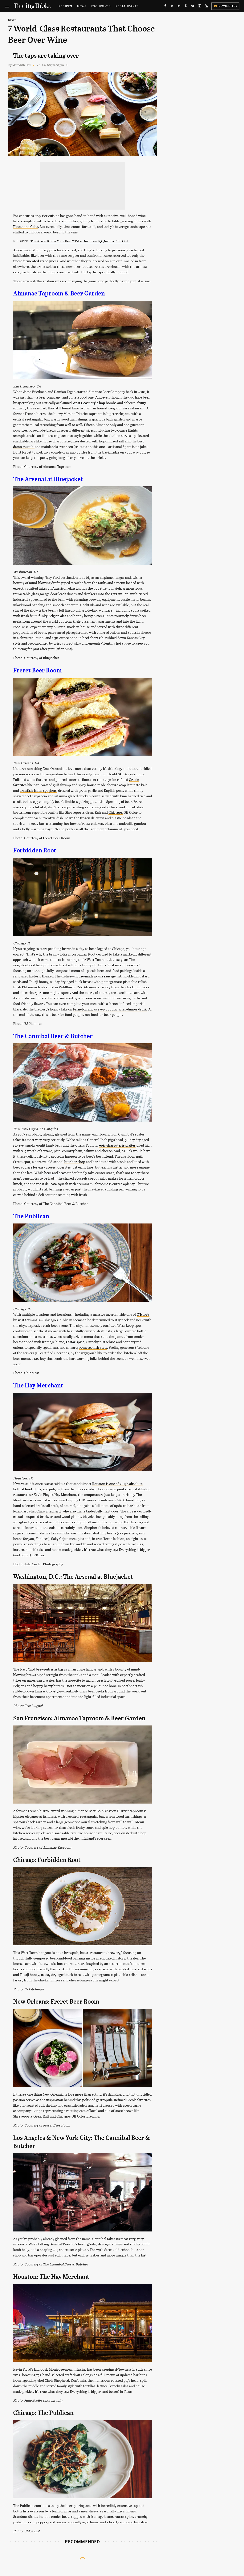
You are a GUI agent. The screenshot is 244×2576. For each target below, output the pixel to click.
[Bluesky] (193, 6)
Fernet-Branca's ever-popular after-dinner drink (110, 1009)
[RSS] (206, 6)
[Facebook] (165, 6)
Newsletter (225, 6)
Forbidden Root (34, 850)
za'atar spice (75, 1341)
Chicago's (115, 812)
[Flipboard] (179, 6)
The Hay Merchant (38, 1385)
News (81, 6)
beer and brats (55, 1172)
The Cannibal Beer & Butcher (53, 1036)
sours (17, 408)
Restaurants (127, 6)
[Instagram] (199, 6)
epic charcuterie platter (117, 1145)
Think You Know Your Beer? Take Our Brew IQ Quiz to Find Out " (80, 241)
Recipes (65, 6)
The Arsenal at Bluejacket (48, 479)
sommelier (70, 221)
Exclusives (101, 6)
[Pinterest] (186, 6)
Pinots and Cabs (25, 226)
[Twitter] (172, 6)
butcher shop (74, 1161)
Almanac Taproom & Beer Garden (59, 293)
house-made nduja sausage (95, 976)
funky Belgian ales (52, 615)
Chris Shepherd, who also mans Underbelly (69, 1511)
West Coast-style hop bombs (94, 402)
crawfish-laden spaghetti (38, 790)
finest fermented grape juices (35, 260)
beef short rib (93, 637)
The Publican (31, 1216)
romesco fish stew (93, 1347)
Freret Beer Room (37, 670)
